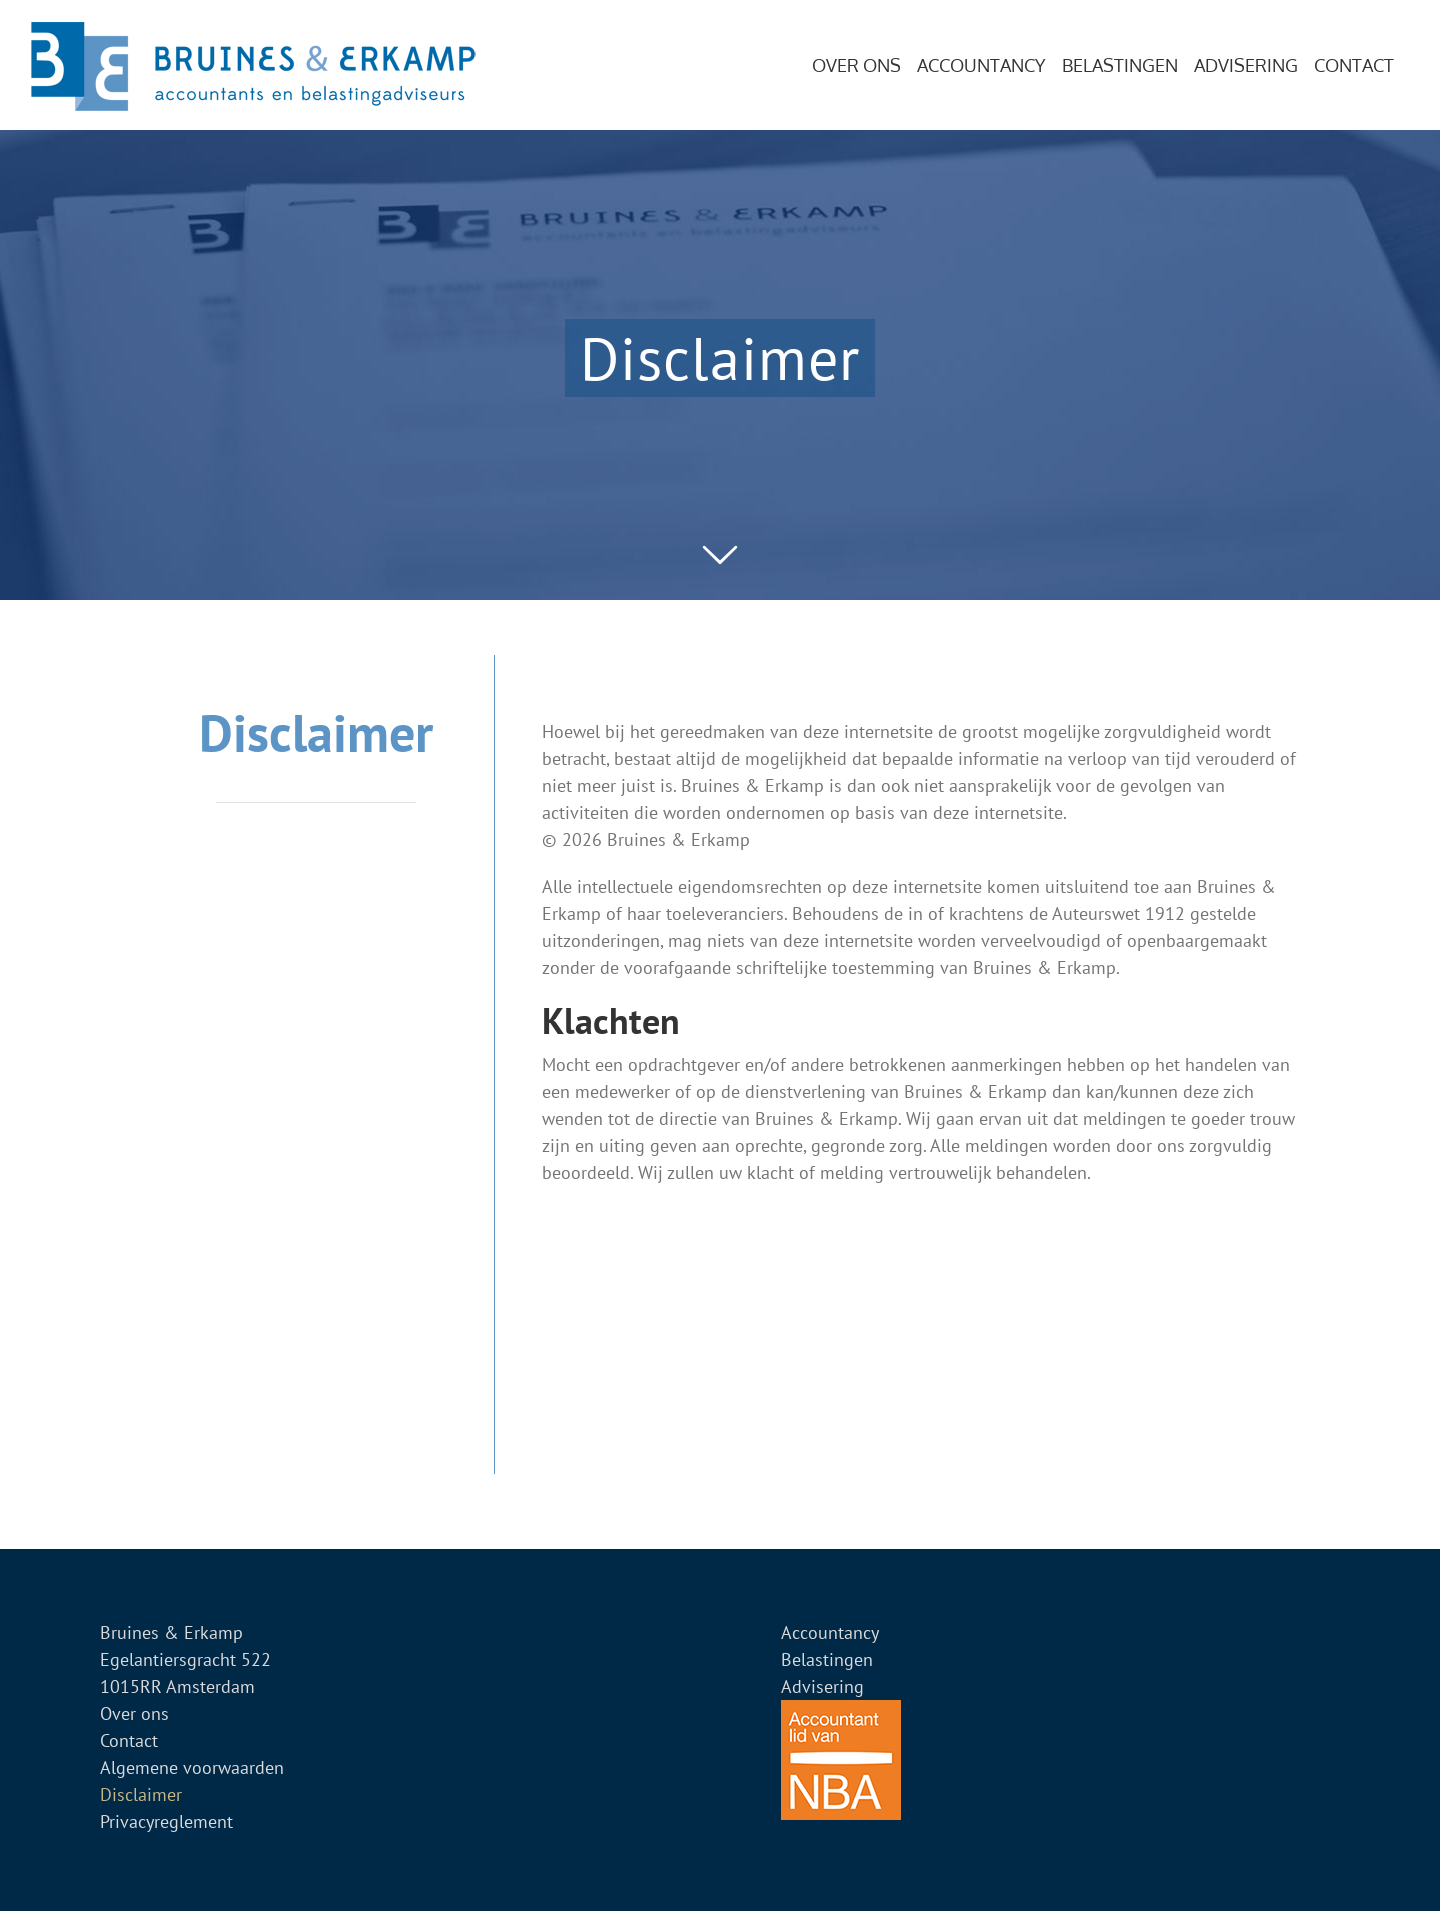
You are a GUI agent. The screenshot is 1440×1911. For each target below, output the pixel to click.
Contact (129, 1740)
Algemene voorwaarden (192, 1767)
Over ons (134, 1713)
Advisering (822, 1686)
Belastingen (827, 1659)
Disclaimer (141, 1794)
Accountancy (830, 1632)
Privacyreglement (166, 1821)
